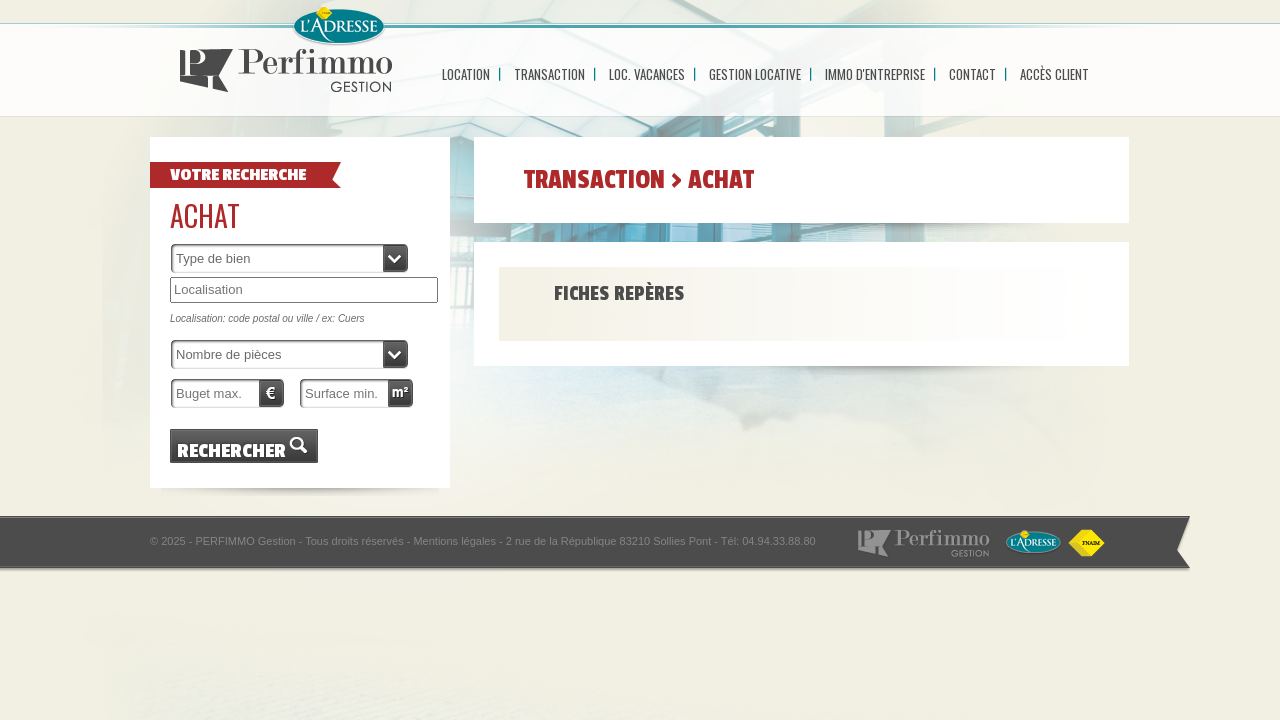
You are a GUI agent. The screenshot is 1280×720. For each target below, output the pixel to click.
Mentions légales (454, 541)
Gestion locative (755, 74)
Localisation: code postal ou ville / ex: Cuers (267, 318)
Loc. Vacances (647, 74)
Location (466, 74)
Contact (972, 74)
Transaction (549, 74)
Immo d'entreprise (875, 74)
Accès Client (1054, 74)
